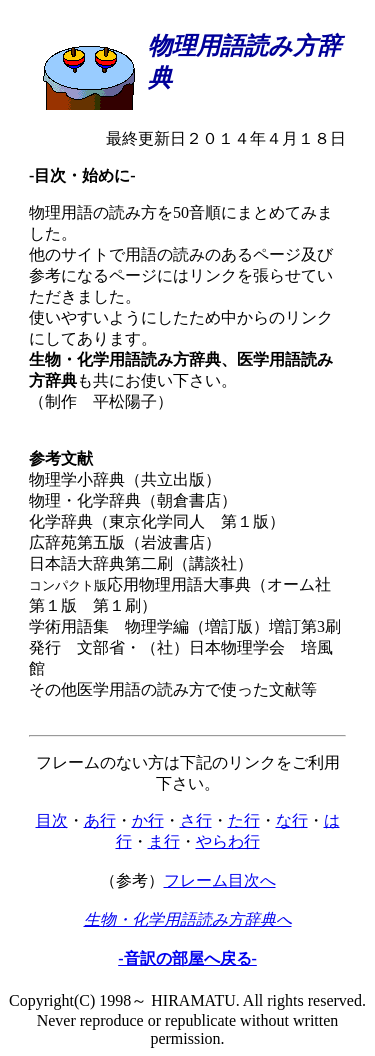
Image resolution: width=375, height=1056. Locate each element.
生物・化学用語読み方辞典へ (188, 919)
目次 (52, 820)
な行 (292, 820)
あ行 (100, 820)
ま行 (164, 841)
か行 (148, 820)
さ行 (196, 820)
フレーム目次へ (220, 880)
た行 (244, 820)
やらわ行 (228, 841)
